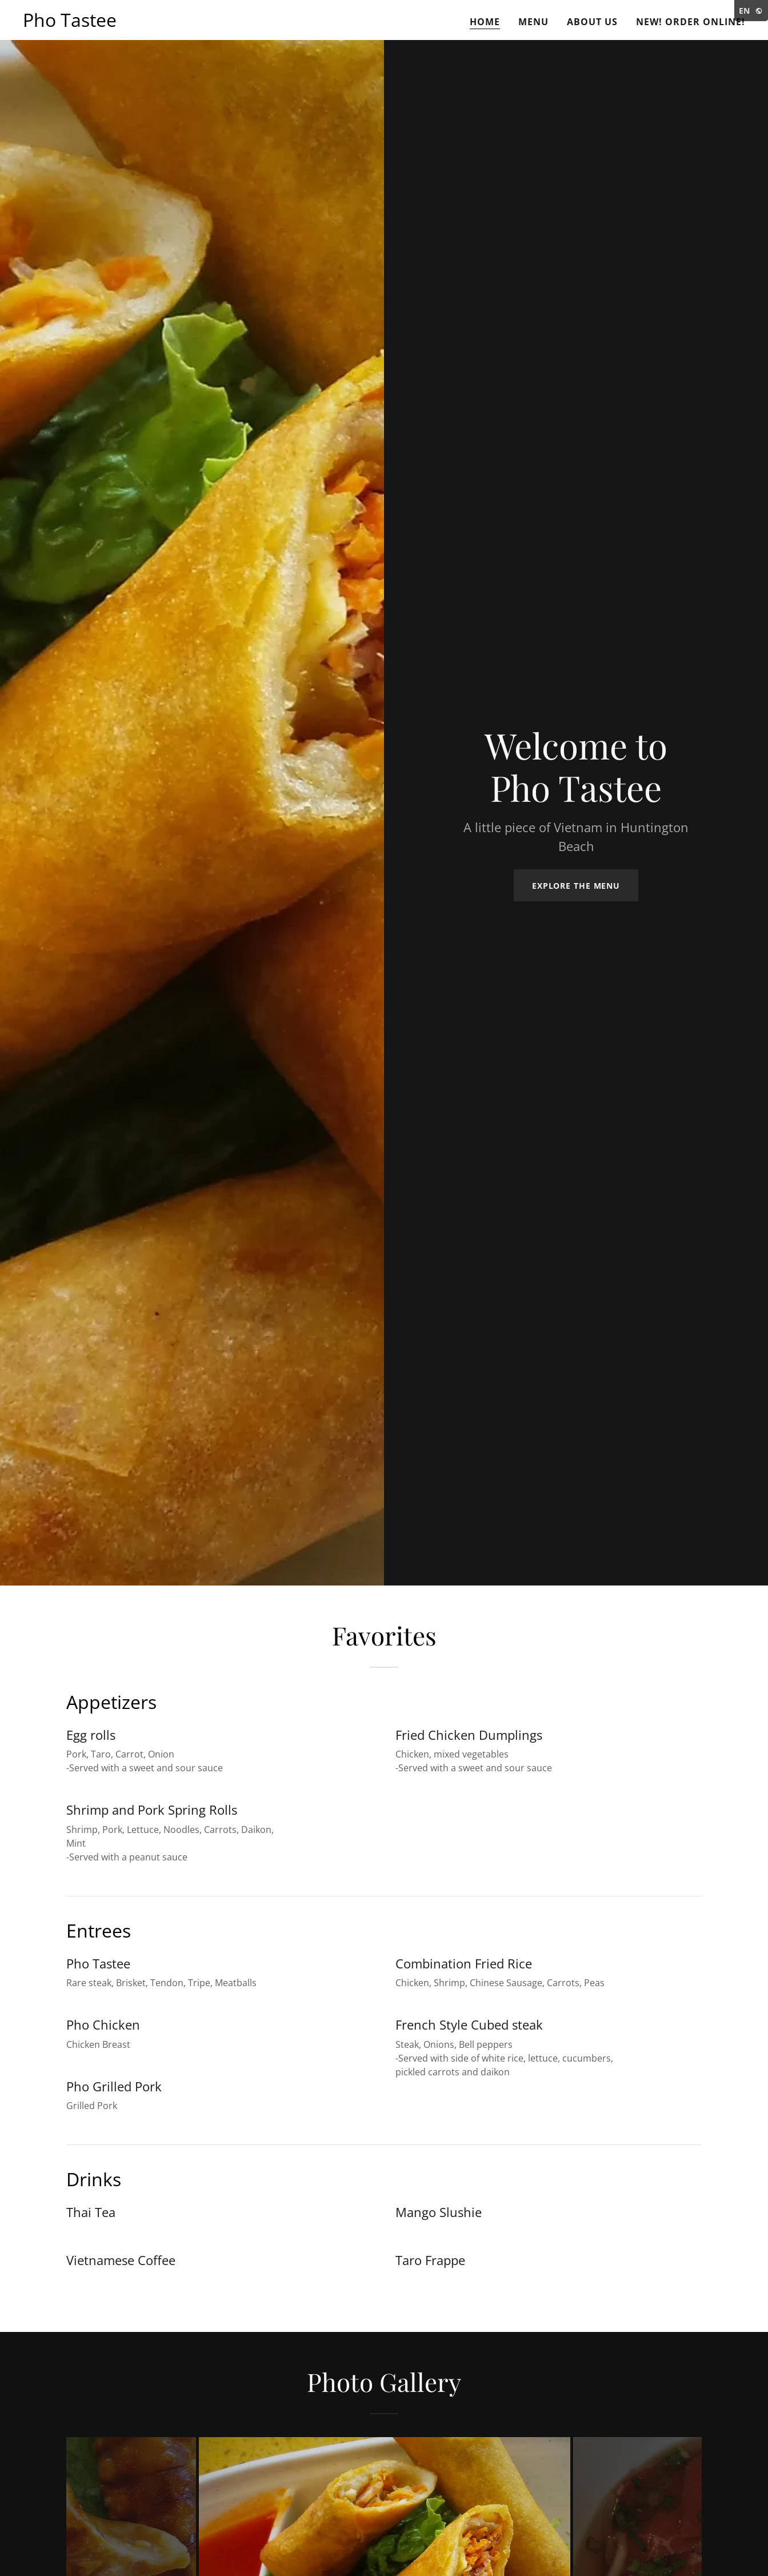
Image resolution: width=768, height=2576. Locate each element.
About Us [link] (592, 21)
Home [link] (485, 21)
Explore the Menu (576, 885)
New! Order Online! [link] (690, 21)
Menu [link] (533, 21)
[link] (70, 23)
